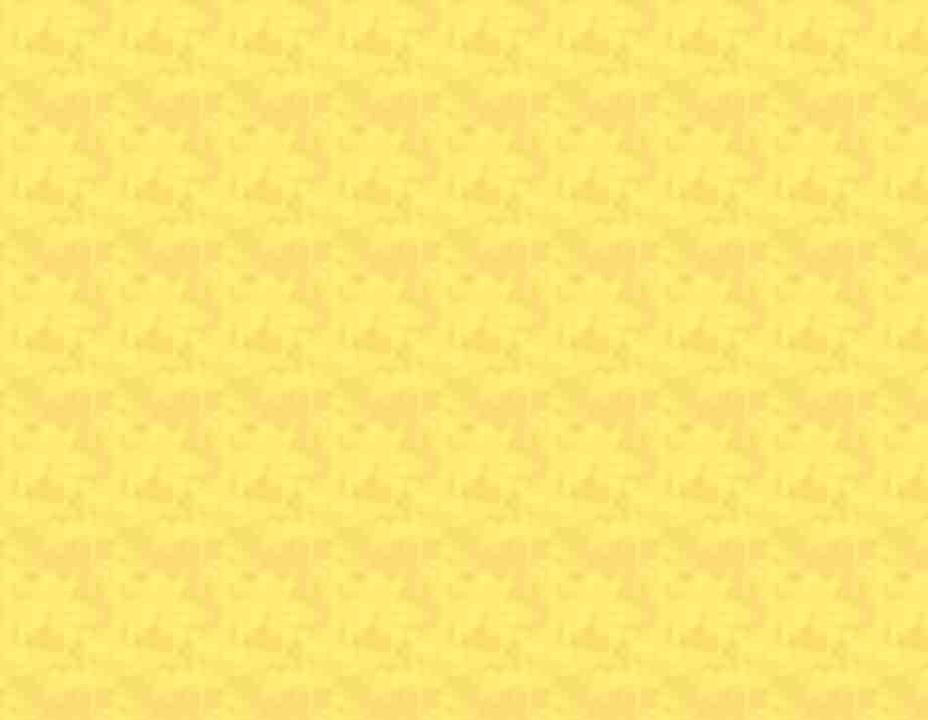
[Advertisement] (464, 150)
